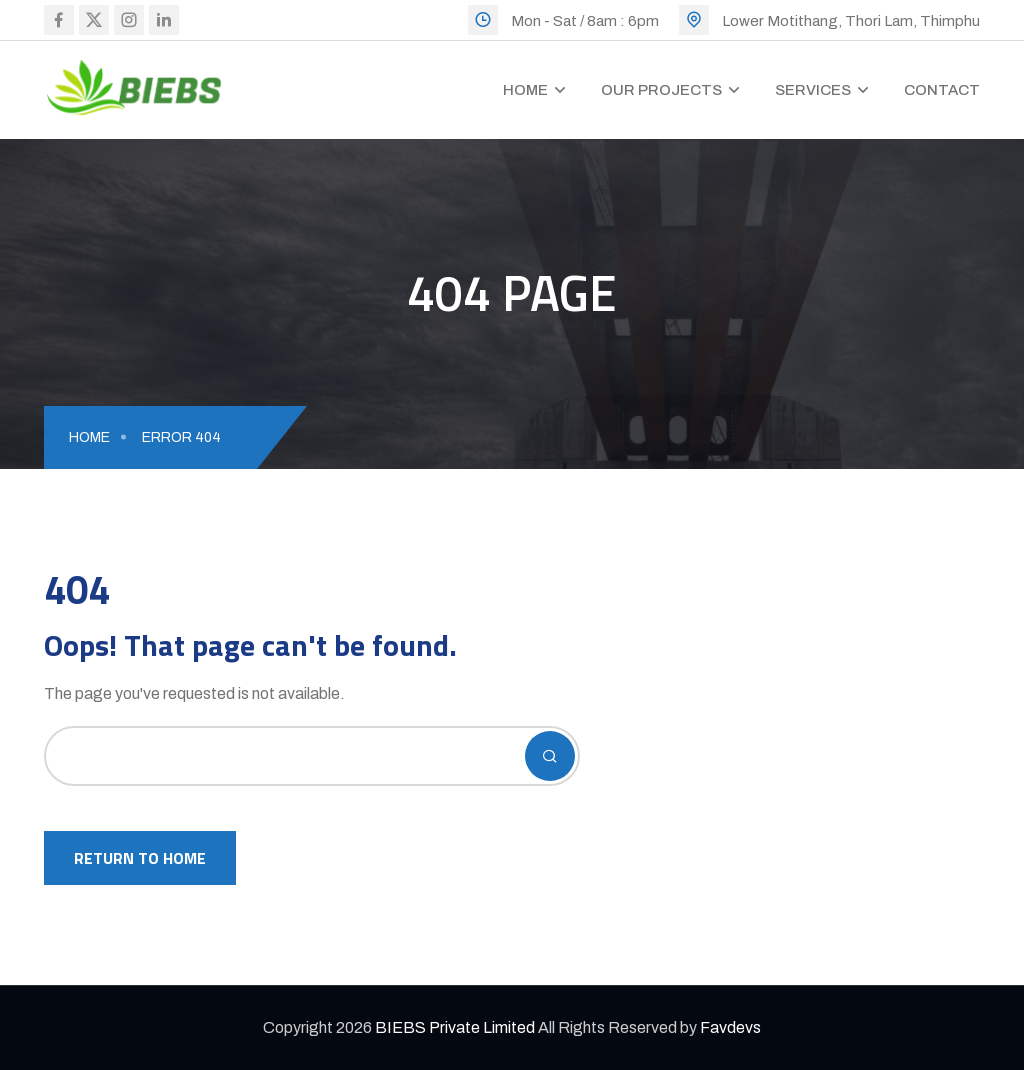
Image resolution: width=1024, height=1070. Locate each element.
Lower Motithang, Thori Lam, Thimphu (851, 21)
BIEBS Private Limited (455, 1027)
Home (525, 90)
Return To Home (140, 858)
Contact (942, 90)
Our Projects (661, 90)
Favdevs (730, 1027)
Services (813, 90)
